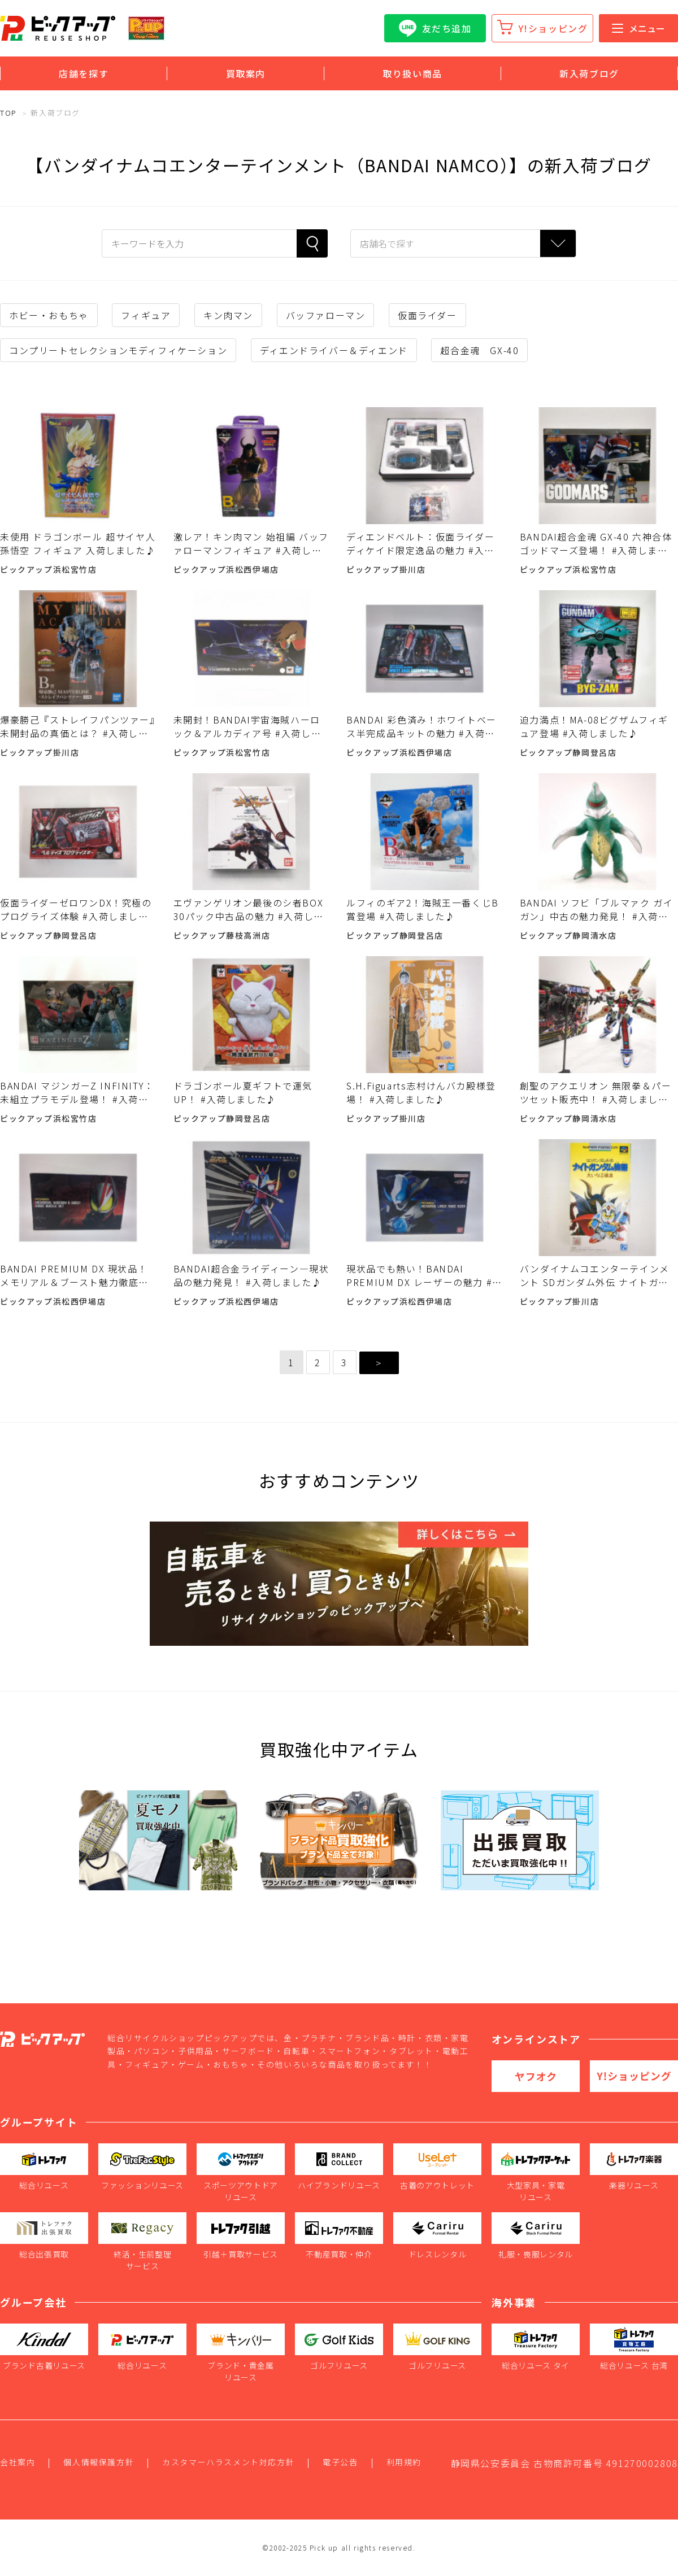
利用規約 (403, 2462)
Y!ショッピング (553, 28)
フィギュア (146, 315)
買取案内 (246, 73)
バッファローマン (326, 315)
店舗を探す (83, 73)
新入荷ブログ (589, 73)
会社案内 (17, 2462)
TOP (8, 112)
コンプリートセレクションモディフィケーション (118, 350)
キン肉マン (228, 315)
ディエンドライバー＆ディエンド (334, 350)
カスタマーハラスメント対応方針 (228, 2462)
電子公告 (340, 2462)
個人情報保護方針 (98, 2462)
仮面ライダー (427, 315)
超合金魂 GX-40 (479, 350)
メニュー (638, 28)
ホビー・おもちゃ (49, 315)
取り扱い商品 (412, 73)
